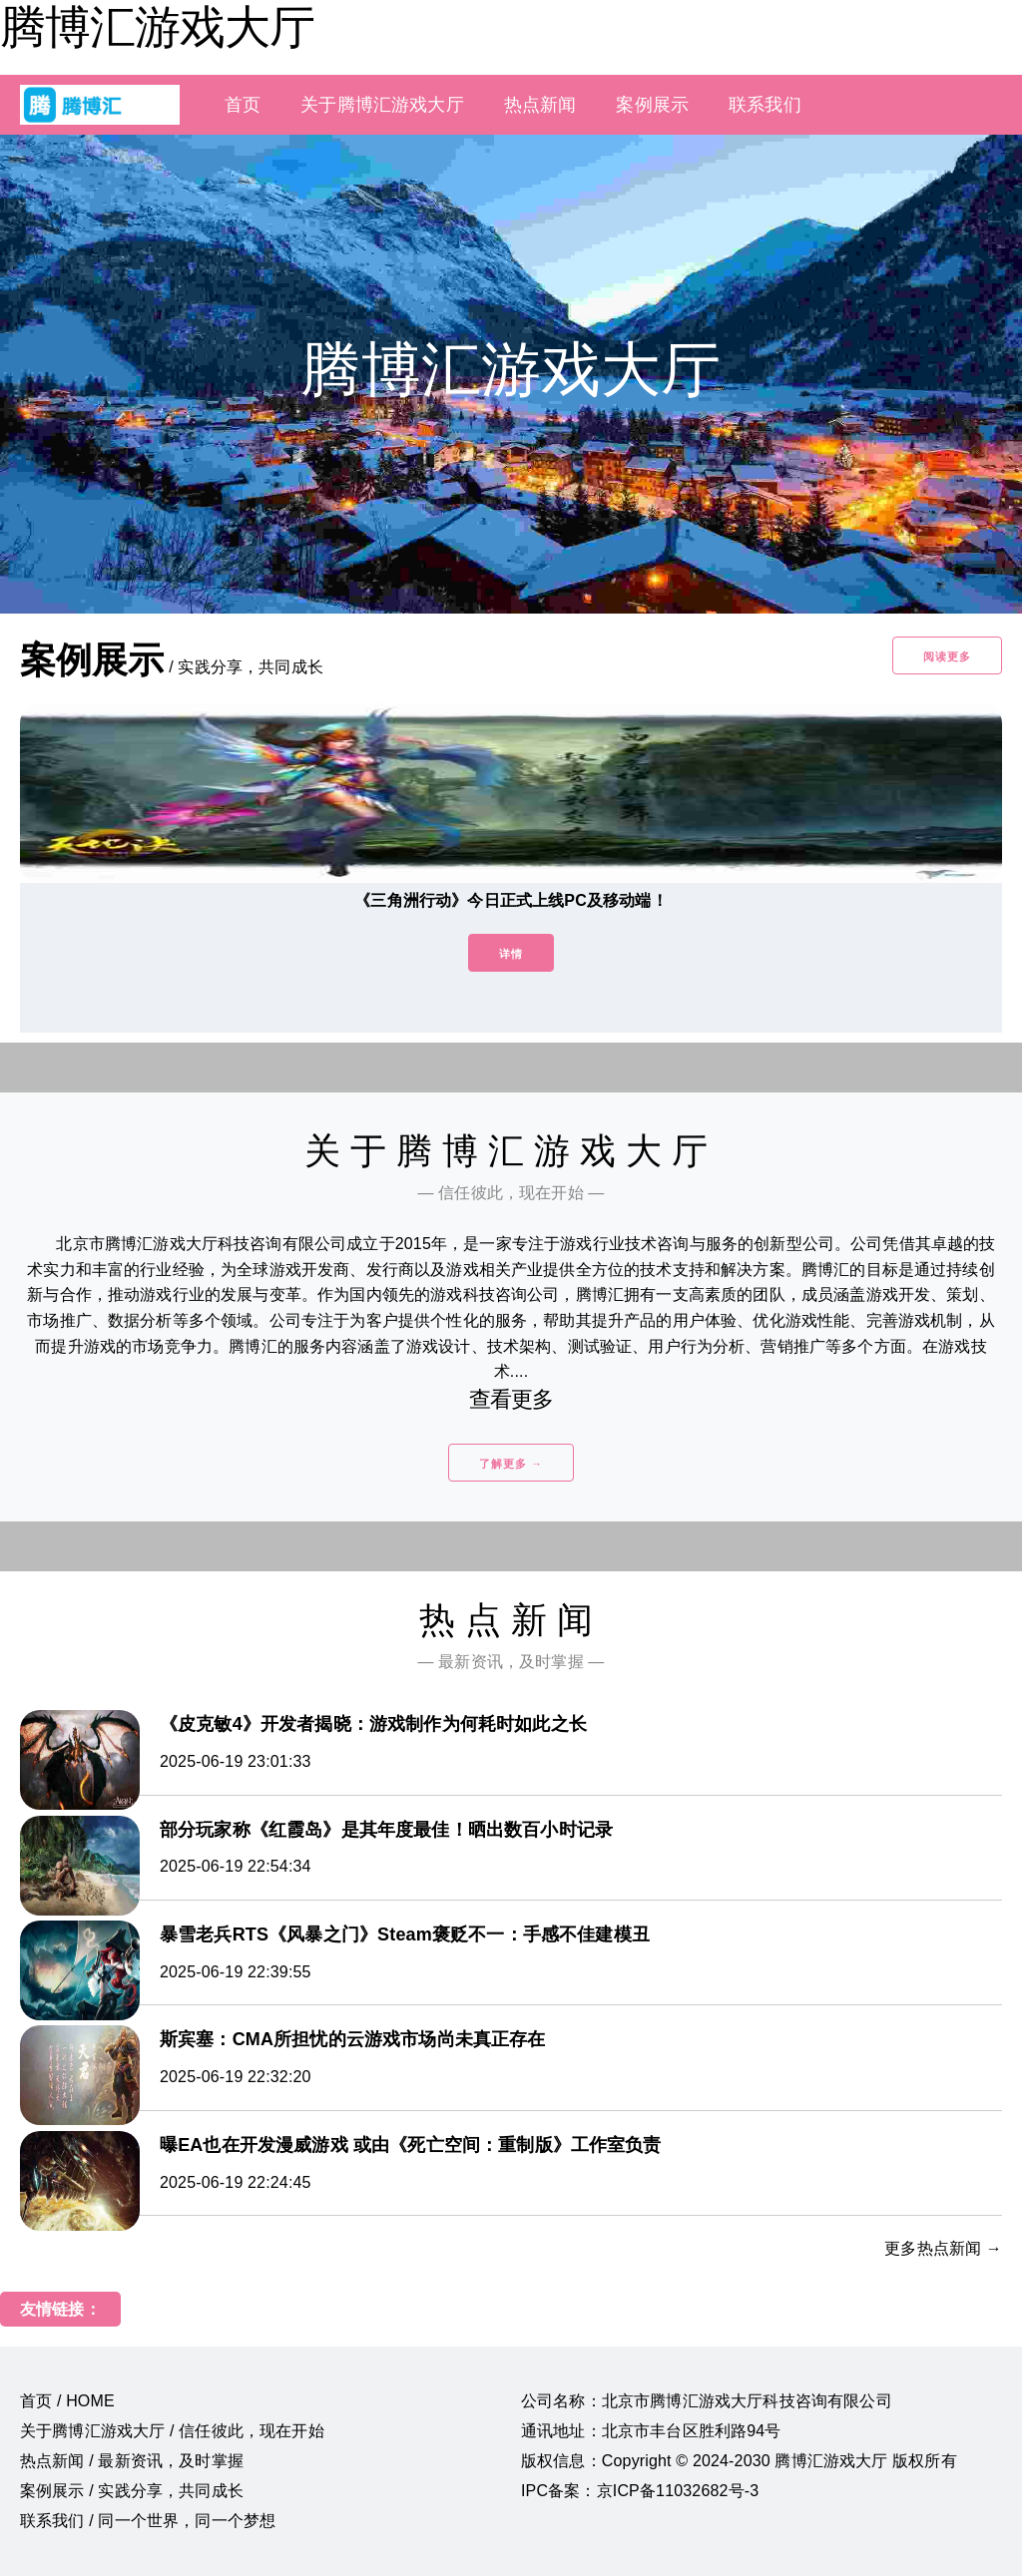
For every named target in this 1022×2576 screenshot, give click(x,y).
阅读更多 (947, 656)
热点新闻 (540, 105)
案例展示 (652, 105)
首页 (242, 105)
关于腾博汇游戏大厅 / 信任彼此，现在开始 (172, 2430)
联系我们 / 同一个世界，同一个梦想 (147, 2520)
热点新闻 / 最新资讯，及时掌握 (132, 2460)
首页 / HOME (67, 2400)
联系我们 (765, 105)
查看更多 (511, 1399)
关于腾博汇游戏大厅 (381, 105)
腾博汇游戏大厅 (157, 27)
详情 (511, 954)
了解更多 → (511, 1464)
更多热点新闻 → (943, 2248)
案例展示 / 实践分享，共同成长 (132, 2490)
